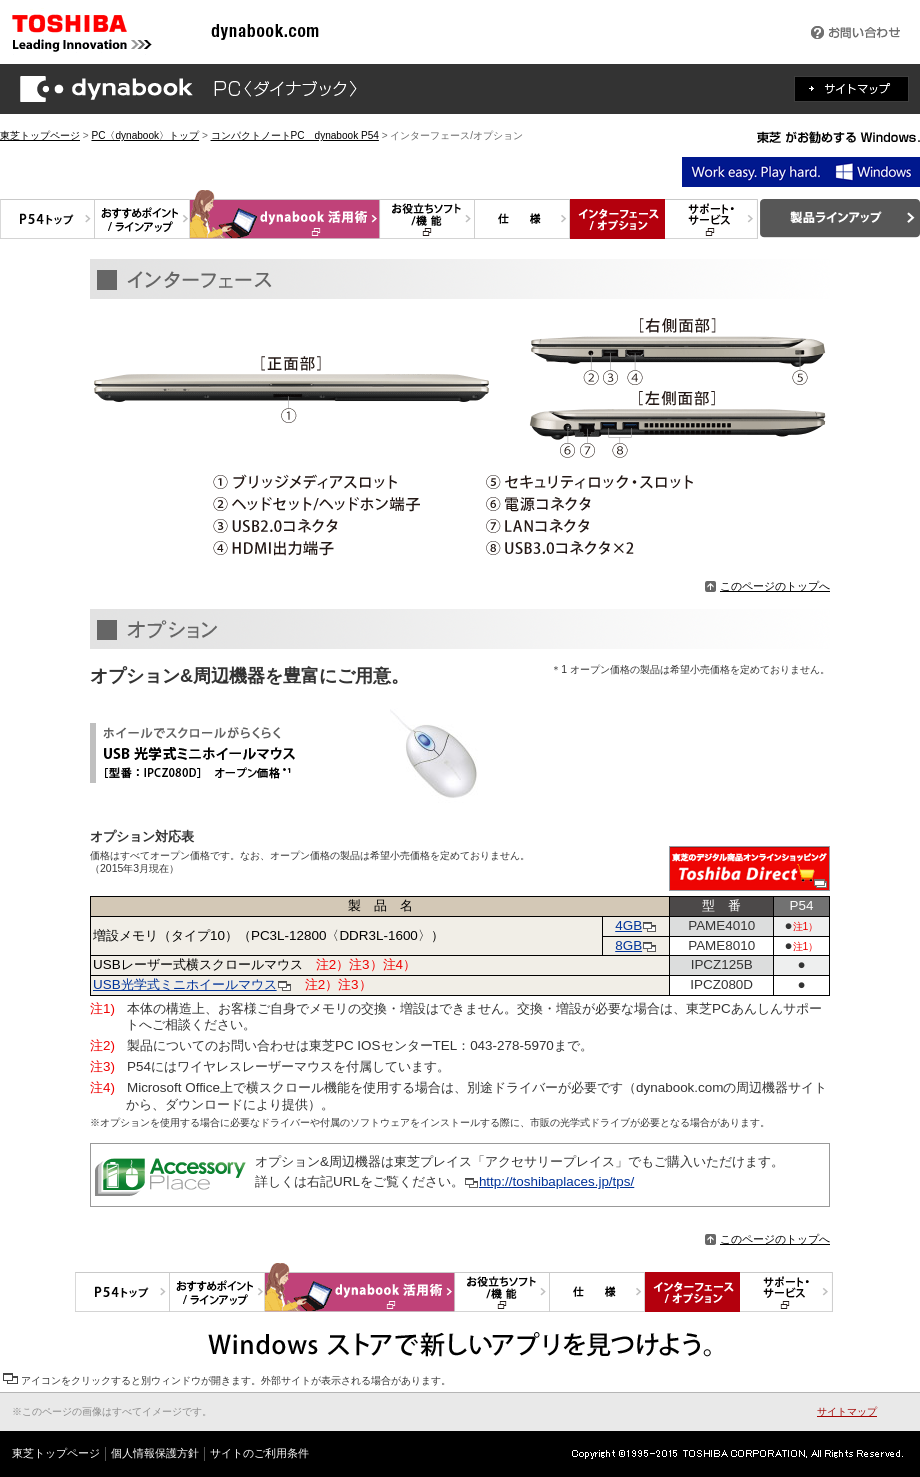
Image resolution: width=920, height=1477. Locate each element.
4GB (636, 925)
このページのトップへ (767, 586)
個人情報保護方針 (155, 1453)
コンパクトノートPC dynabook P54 (295, 135)
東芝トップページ (40, 135)
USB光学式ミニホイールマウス (185, 984)
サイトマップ (847, 1411)
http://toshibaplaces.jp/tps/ (556, 1181)
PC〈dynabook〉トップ (145, 135)
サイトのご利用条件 (259, 1453)
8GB (628, 945)
